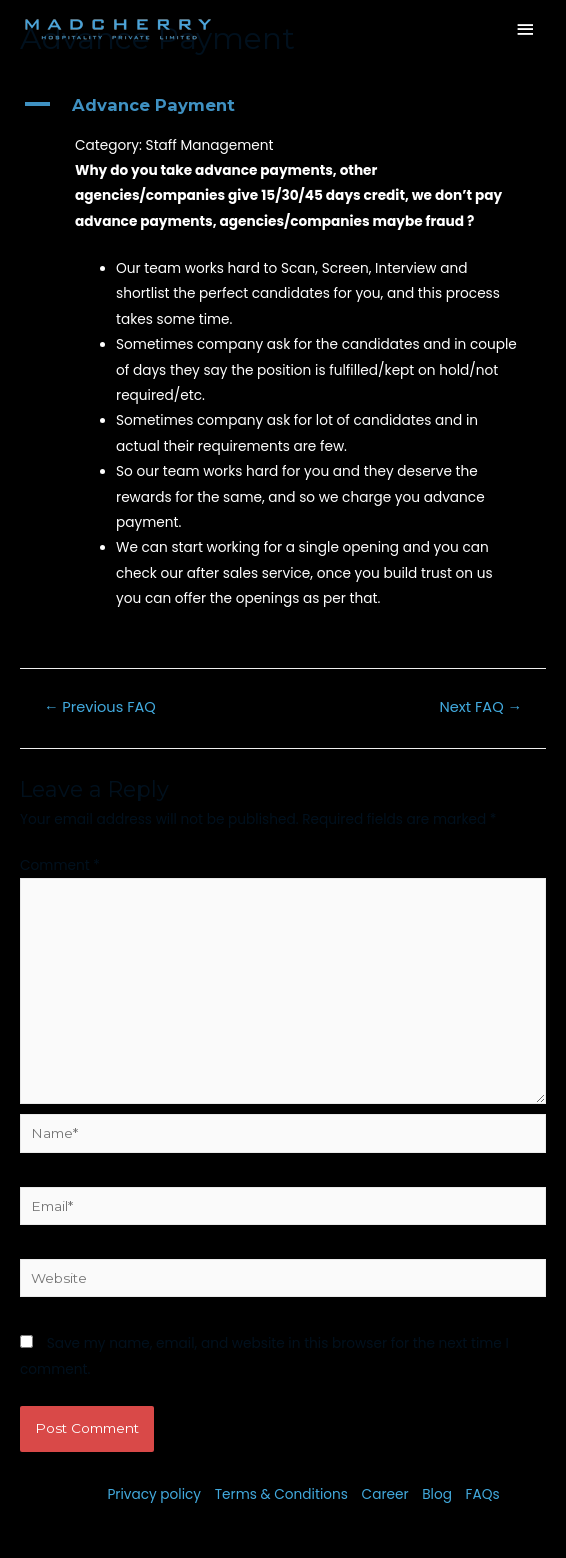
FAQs (483, 1494)
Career (385, 1494)
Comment (60, 865)
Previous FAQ (100, 707)
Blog (437, 1494)
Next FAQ (481, 707)
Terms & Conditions (281, 1494)
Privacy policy (154, 1494)
